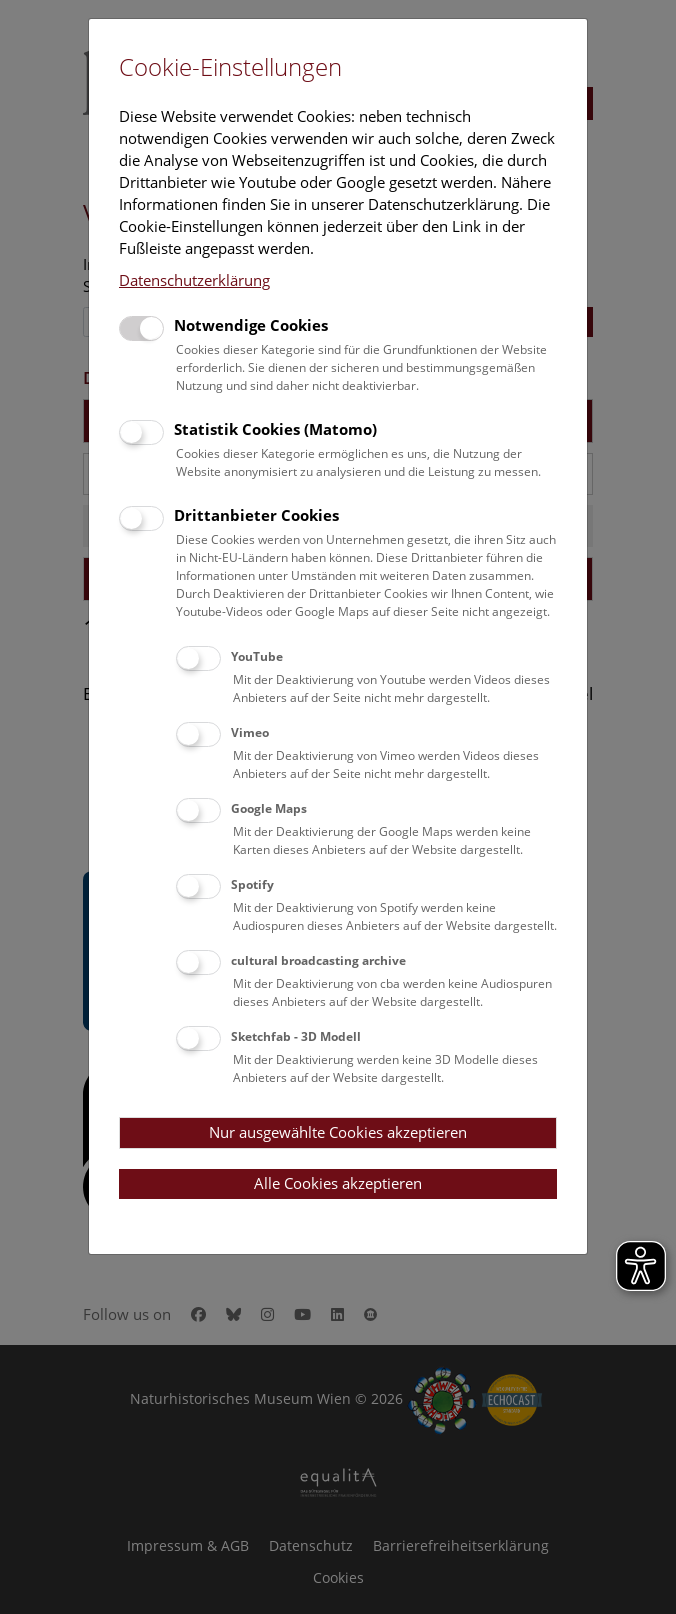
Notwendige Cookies (251, 325)
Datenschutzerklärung (194, 280)
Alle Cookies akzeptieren (338, 1183)
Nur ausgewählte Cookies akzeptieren (338, 1132)
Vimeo (250, 732)
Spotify (252, 884)
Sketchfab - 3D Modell (296, 1036)
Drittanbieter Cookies (256, 515)
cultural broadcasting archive (318, 960)
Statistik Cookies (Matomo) (275, 429)
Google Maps (269, 808)
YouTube (257, 656)
